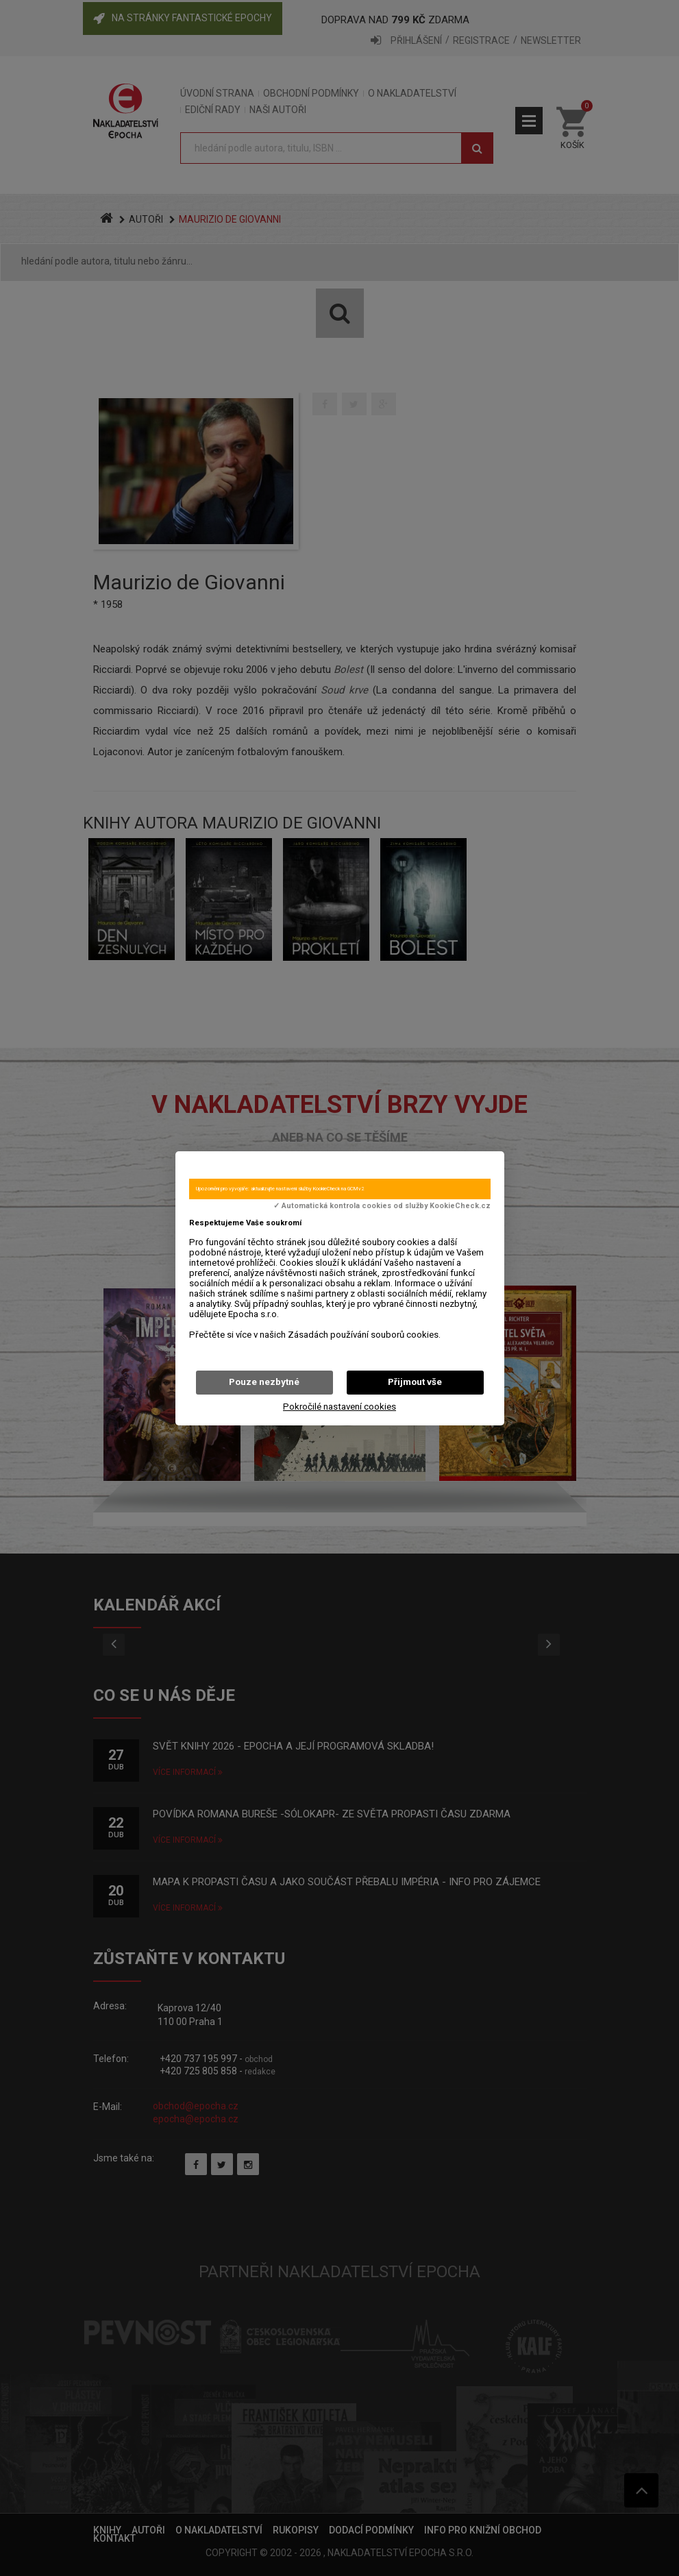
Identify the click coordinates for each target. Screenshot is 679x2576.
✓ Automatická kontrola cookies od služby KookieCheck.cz (382, 1206)
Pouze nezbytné (264, 1382)
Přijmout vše (415, 1382)
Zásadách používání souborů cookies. (364, 1334)
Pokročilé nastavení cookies (339, 1406)
